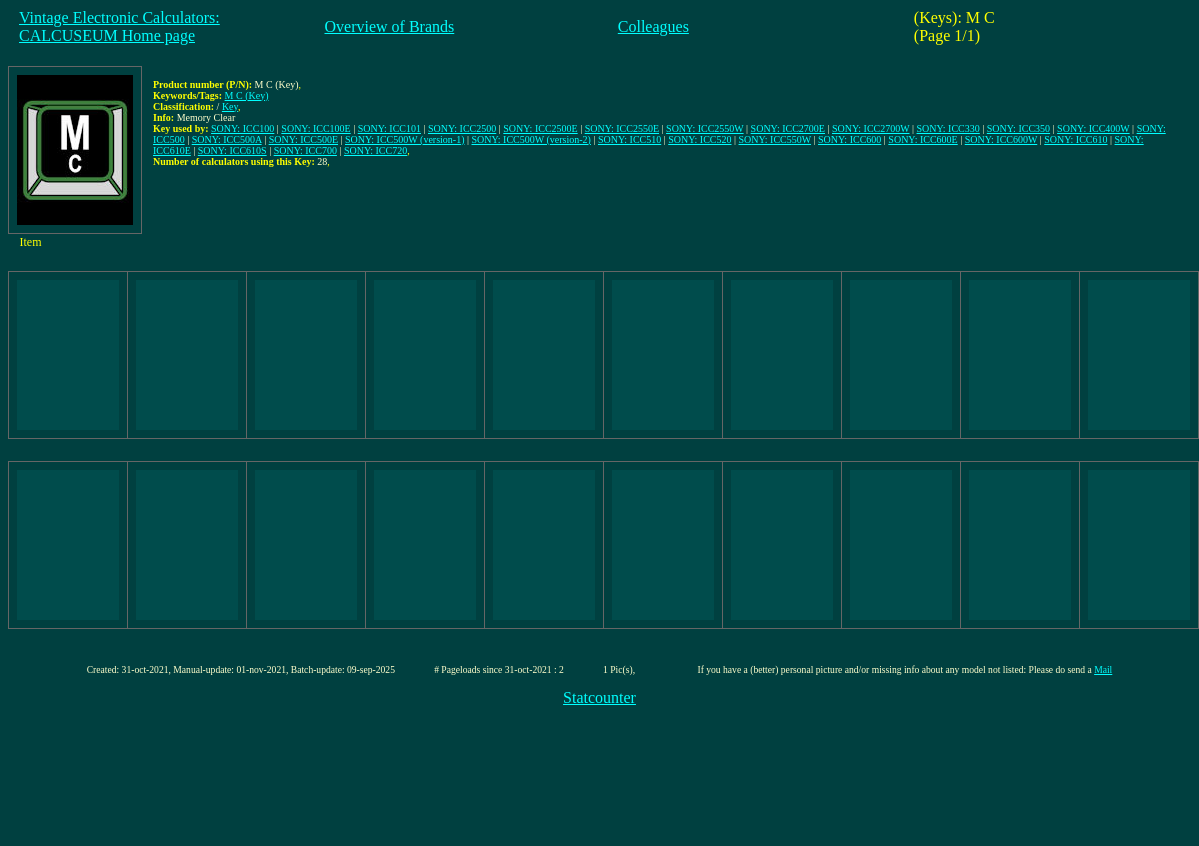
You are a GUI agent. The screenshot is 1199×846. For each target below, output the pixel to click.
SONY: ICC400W (1093, 128)
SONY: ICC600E (922, 139)
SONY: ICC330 (948, 128)
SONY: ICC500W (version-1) (404, 139)
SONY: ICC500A (227, 139)
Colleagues (653, 26)
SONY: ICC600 (849, 139)
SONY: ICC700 (305, 150)
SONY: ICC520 (699, 139)
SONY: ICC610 (1075, 139)
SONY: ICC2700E (788, 128)
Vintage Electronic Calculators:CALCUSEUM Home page (119, 26)
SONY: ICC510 (629, 139)
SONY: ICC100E (315, 128)
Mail (1103, 669)
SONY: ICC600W (1001, 139)
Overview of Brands (390, 26)
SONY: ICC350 (1018, 128)
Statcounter (599, 697)
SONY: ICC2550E (622, 128)
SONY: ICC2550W (705, 128)
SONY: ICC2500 (462, 128)
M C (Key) (247, 95)
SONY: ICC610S (232, 150)
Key (230, 106)
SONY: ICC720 (375, 150)
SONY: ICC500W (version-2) (531, 139)
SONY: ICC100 (242, 128)
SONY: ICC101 (389, 128)
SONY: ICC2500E (540, 128)
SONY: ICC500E (303, 139)
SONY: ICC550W (775, 139)
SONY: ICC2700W (871, 128)
